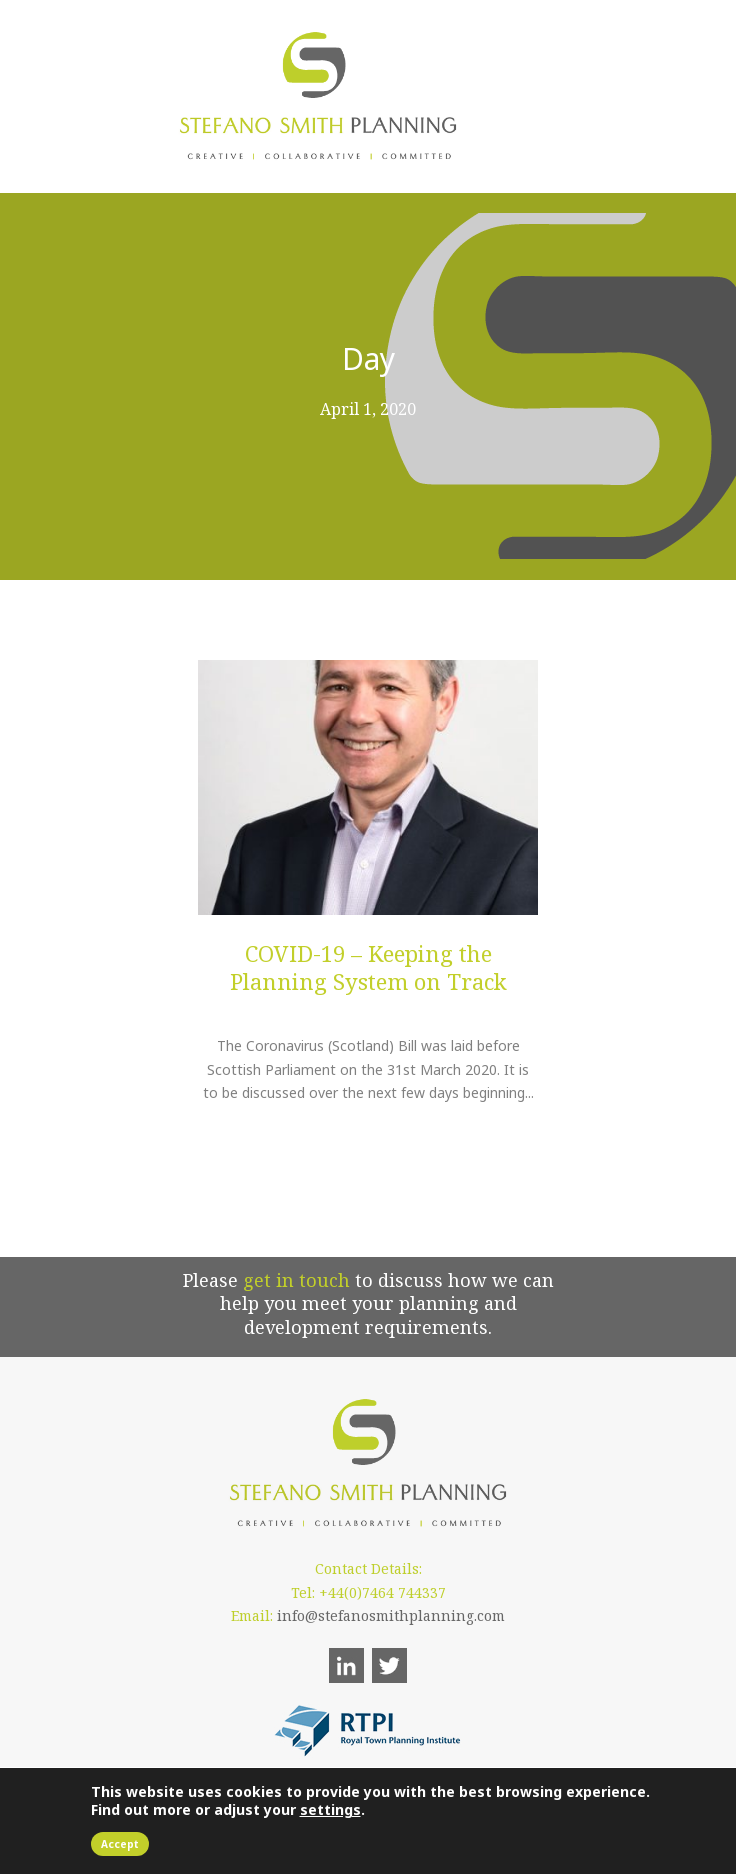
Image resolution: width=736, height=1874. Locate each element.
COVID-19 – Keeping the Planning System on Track (368, 967)
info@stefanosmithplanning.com (391, 1615)
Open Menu (536, 95)
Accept (120, 1844)
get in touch (296, 1280)
